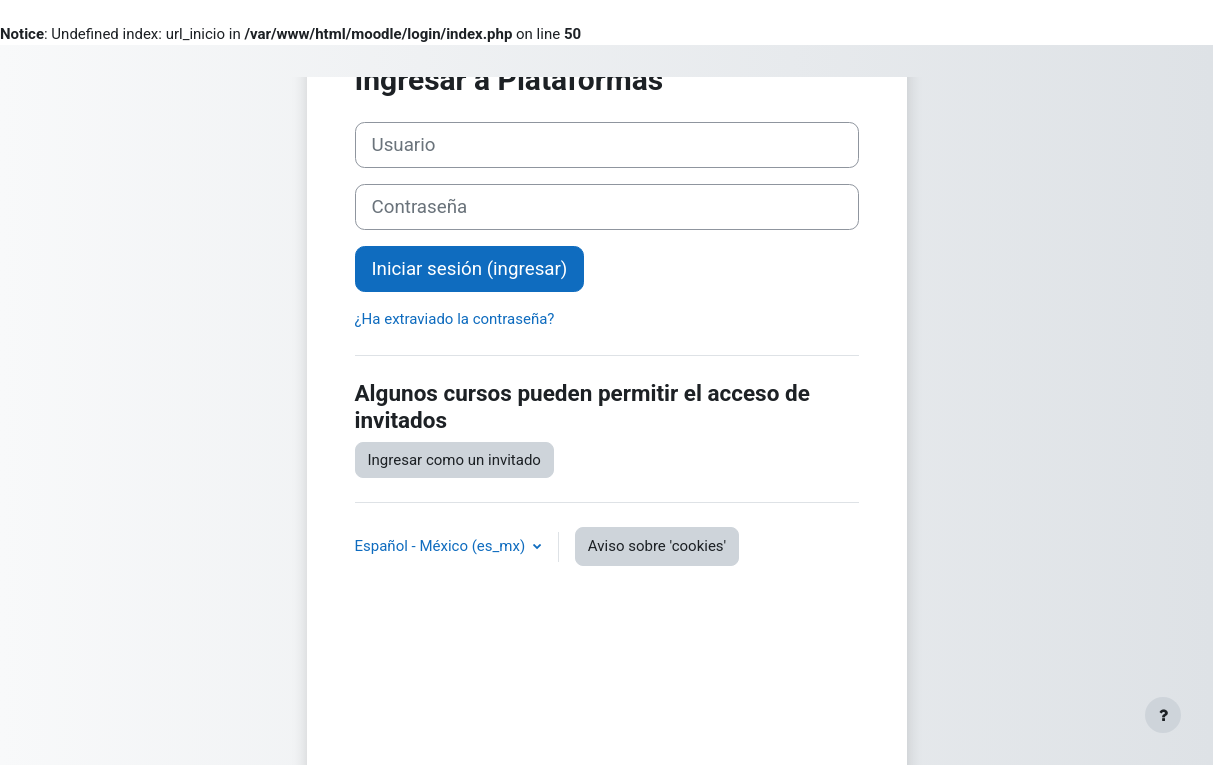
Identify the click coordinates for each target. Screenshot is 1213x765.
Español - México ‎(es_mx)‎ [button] (442, 546)
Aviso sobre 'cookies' (657, 546)
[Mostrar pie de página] (1163, 715)
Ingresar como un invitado (454, 460)
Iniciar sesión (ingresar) (470, 269)
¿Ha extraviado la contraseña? (455, 319)
